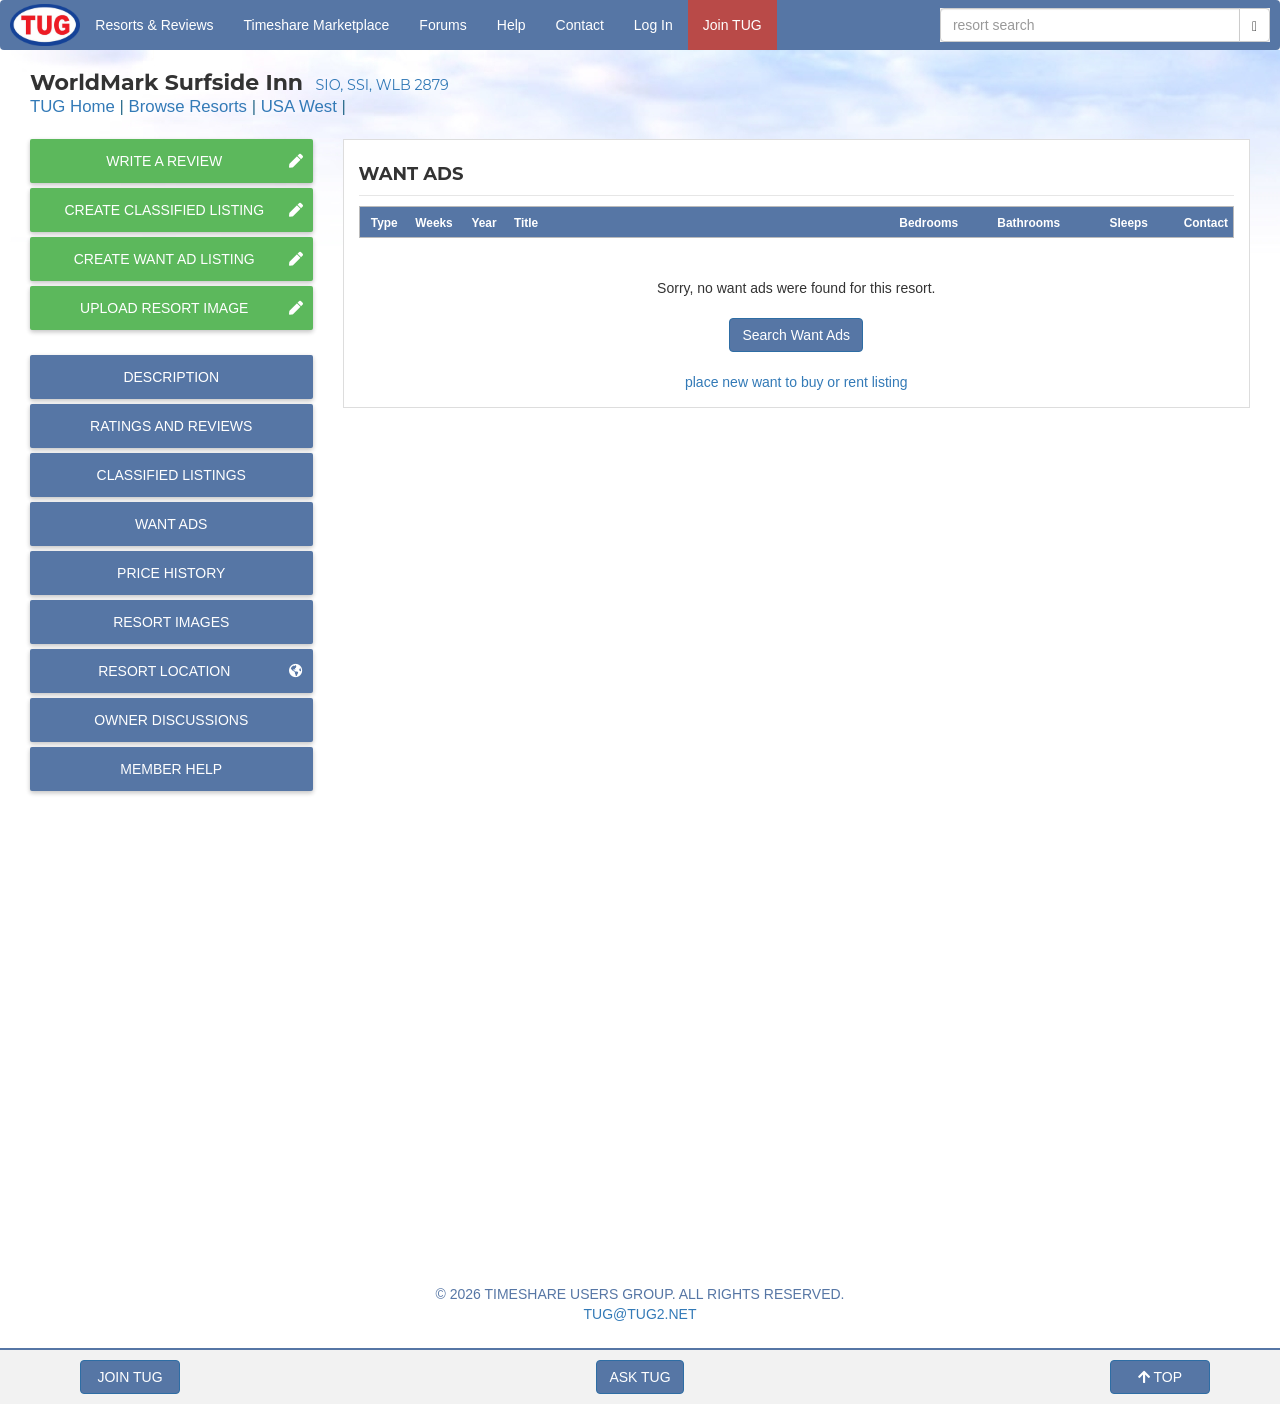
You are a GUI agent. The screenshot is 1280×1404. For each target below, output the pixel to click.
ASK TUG (639, 1377)
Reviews (171, 426)
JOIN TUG (129, 1377)
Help (511, 25)
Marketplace (317, 25)
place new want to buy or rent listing (796, 382)
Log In (653, 25)
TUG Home (72, 106)
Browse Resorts (188, 106)
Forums (442, 25)
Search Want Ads (796, 335)
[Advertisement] (796, 996)
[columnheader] (384, 221)
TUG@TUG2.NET (640, 1314)
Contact (580, 25)
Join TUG (732, 25)
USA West (299, 106)
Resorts (154, 25)
